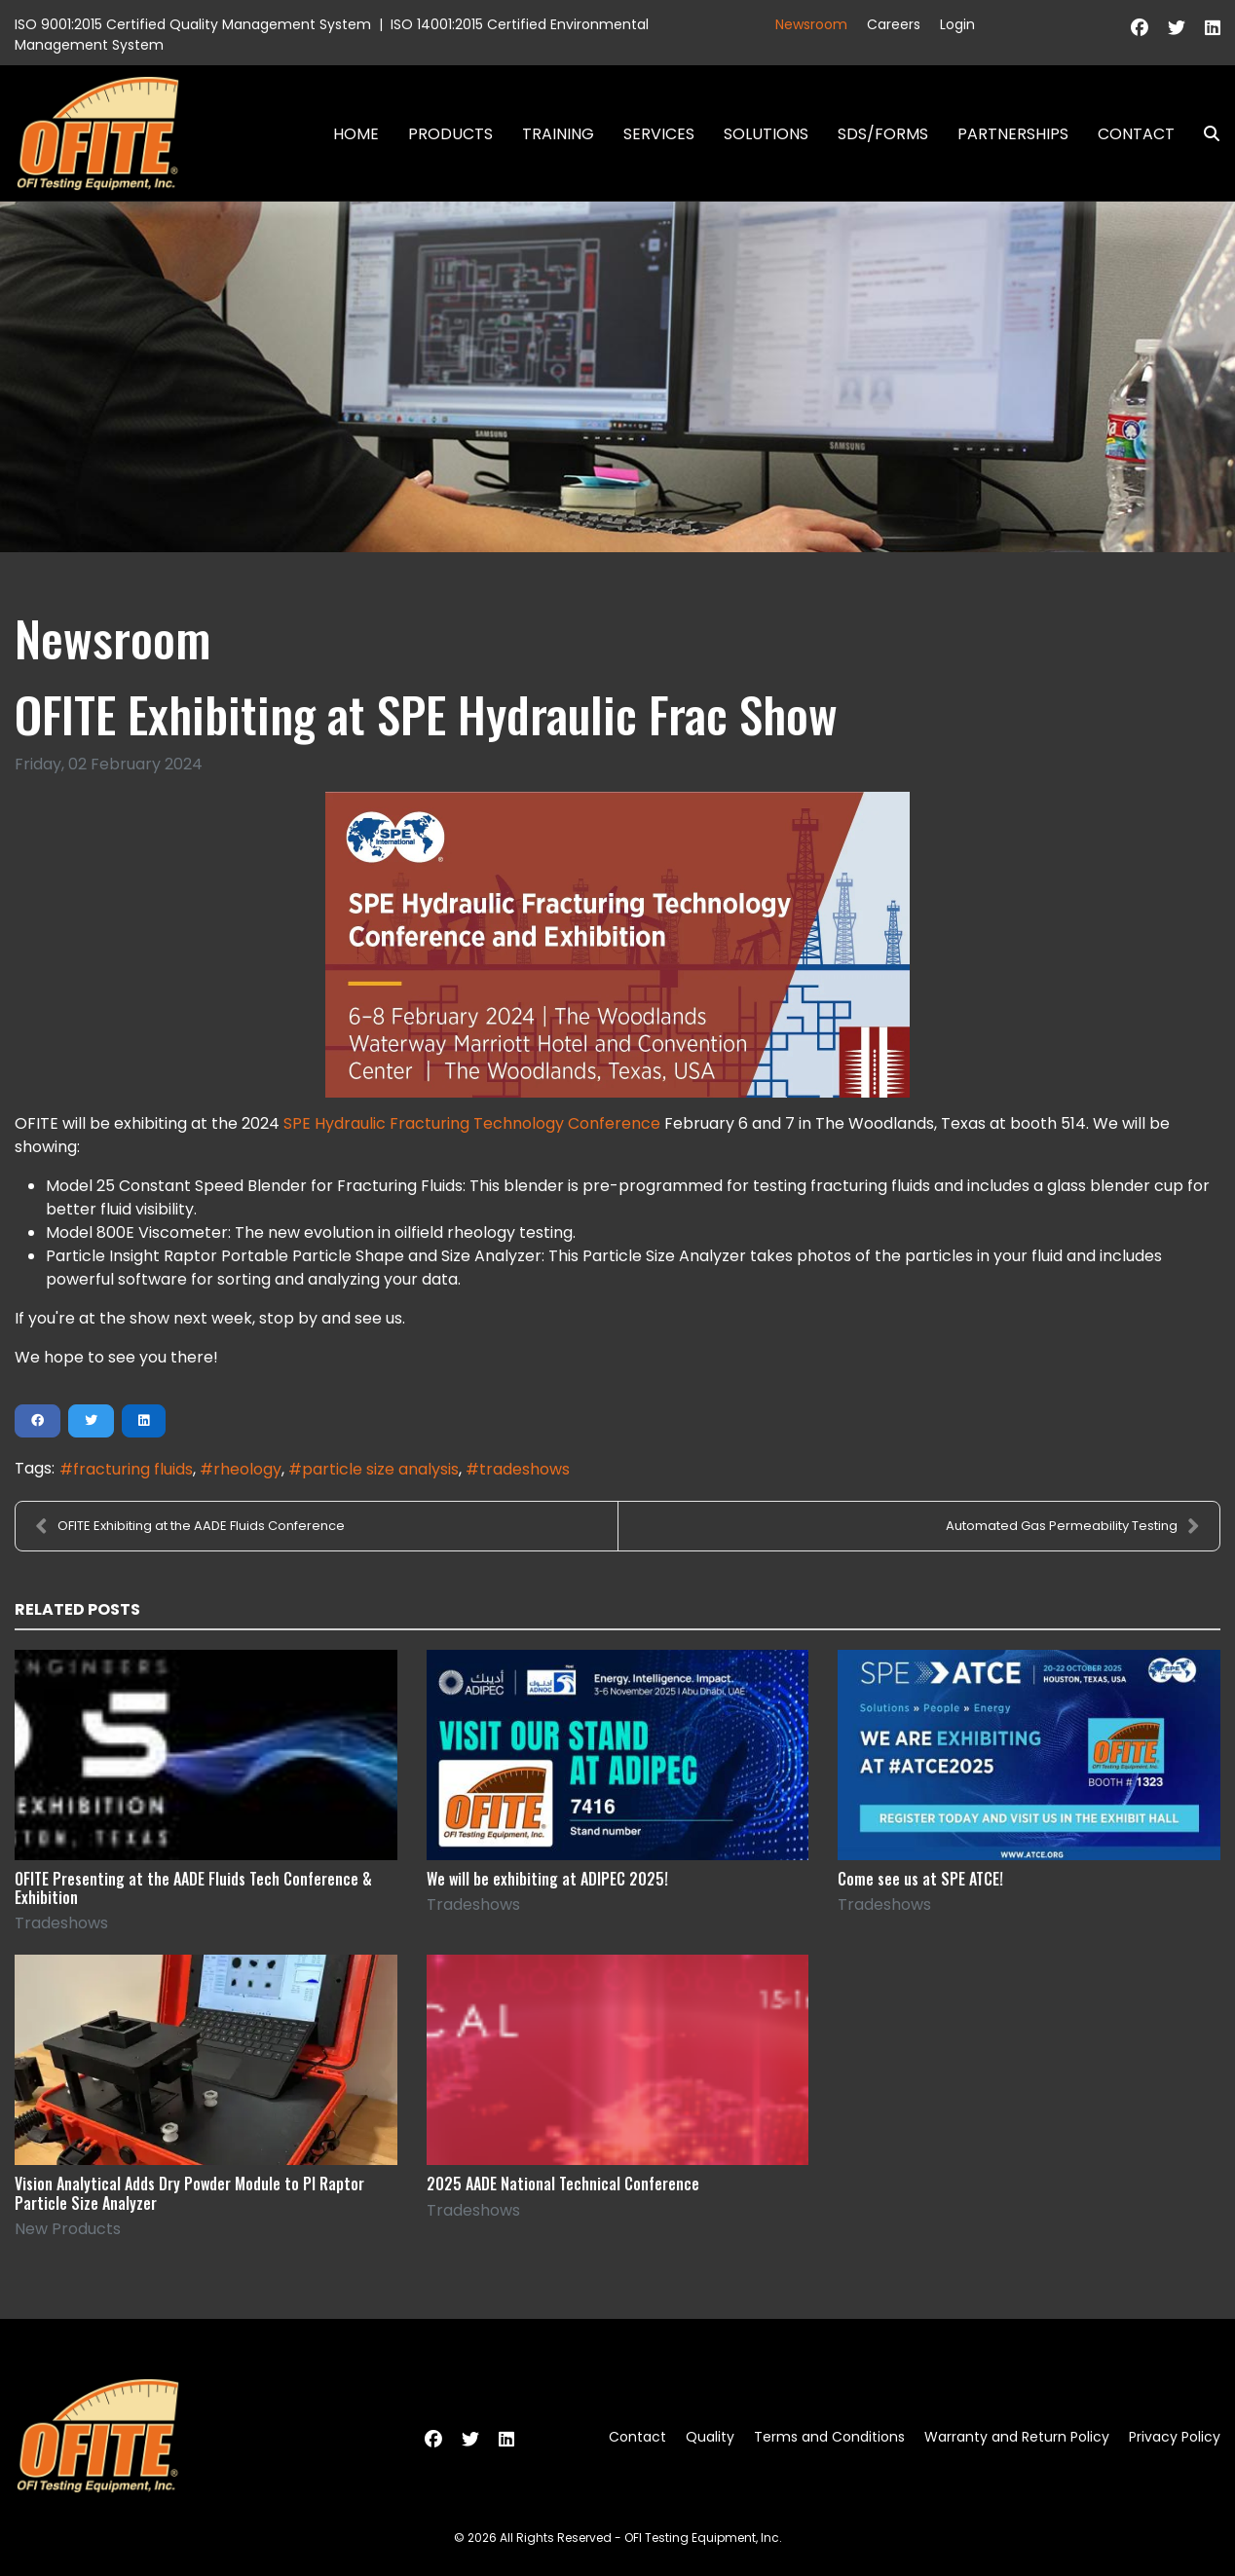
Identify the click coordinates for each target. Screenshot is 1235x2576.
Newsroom (811, 24)
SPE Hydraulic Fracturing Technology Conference (471, 1123)
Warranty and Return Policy (1016, 2436)
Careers (893, 24)
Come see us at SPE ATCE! (920, 1878)
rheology (247, 1469)
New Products (68, 2229)
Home (356, 134)
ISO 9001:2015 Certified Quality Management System (193, 24)
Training (558, 134)
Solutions (766, 134)
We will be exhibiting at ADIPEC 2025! (547, 1878)
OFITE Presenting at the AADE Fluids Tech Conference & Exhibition (193, 1888)
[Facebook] (1139, 28)
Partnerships (1012, 134)
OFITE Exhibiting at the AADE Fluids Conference (190, 1526)
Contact (1136, 134)
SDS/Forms (883, 134)
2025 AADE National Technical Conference (563, 2183)
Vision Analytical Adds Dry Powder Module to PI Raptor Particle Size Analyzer (189, 2193)
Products (450, 134)
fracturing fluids (133, 1469)
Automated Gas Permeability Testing (1073, 1526)
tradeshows (524, 1469)
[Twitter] (1176, 28)
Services (658, 134)
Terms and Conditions (829, 2436)
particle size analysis (380, 1469)
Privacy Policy (1174, 2436)
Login (957, 24)
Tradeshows (61, 1923)
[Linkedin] (1212, 28)
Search (1203, 134)
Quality (710, 2436)
